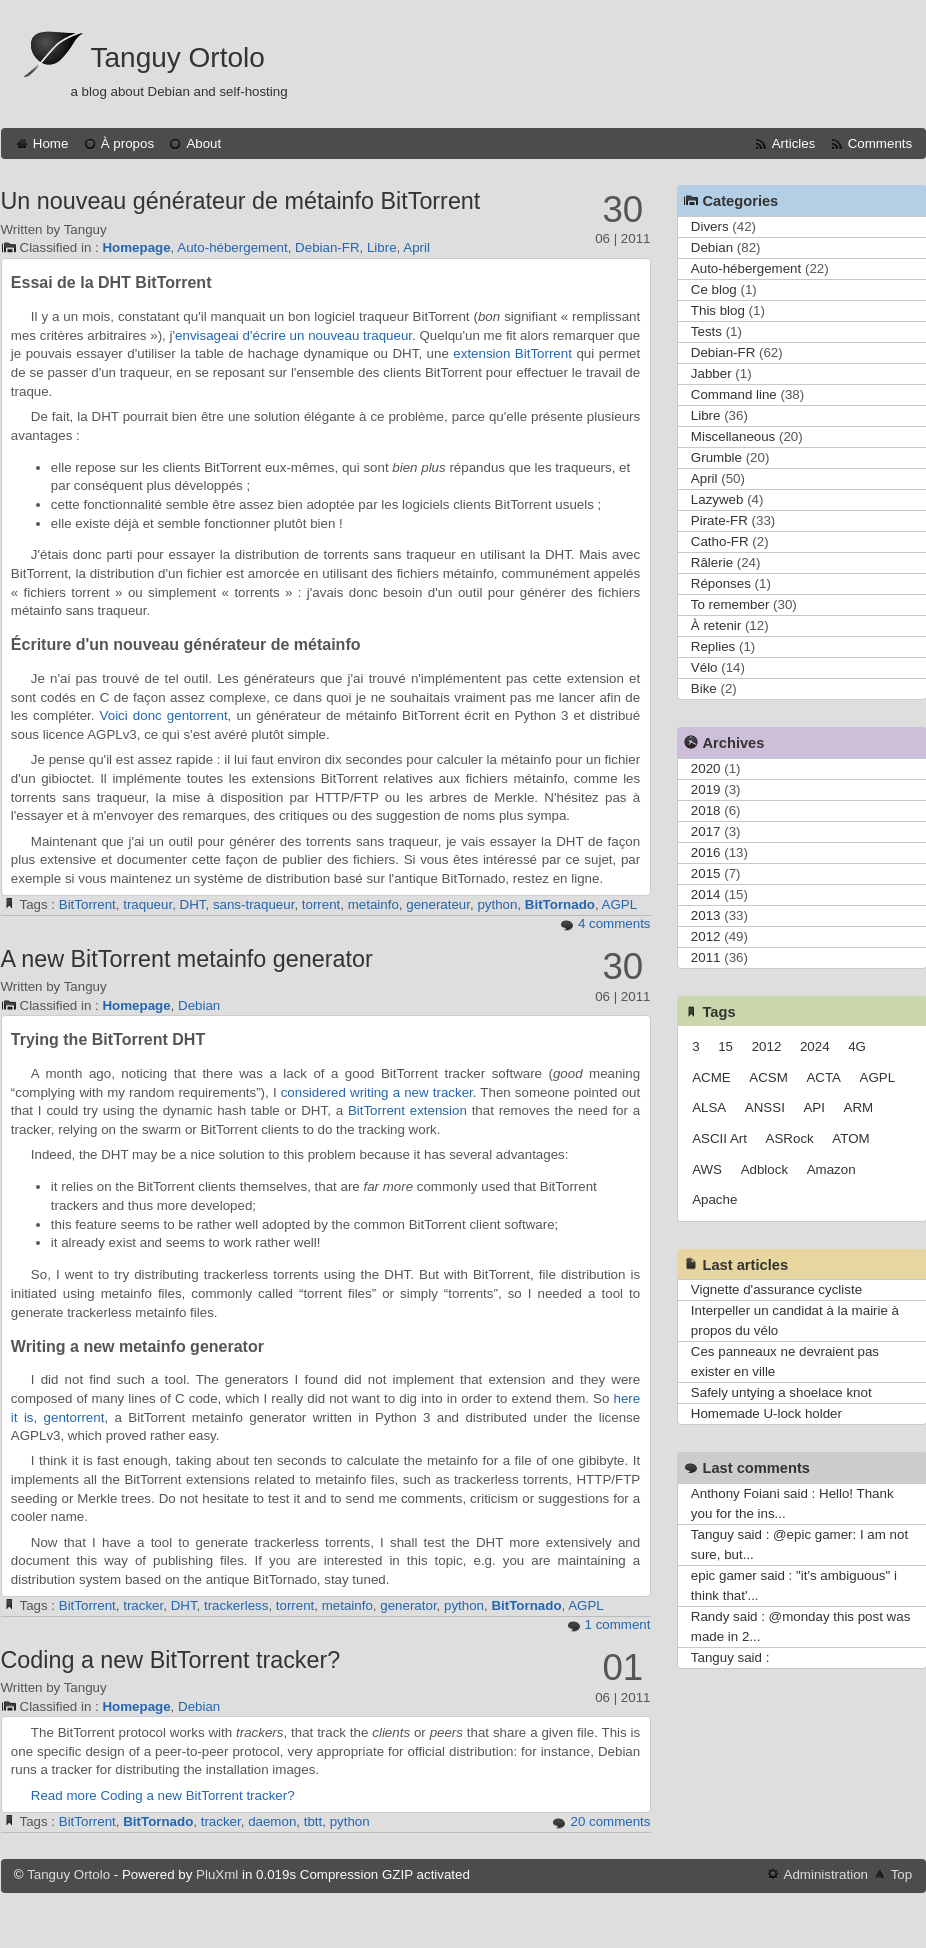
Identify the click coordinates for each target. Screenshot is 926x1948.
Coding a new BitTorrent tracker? (171, 1660)
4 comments (614, 923)
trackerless (236, 1605)
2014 (706, 894)
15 (725, 1046)
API (813, 1107)
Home (51, 143)
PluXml (217, 1874)
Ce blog (714, 289)
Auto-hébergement (232, 247)
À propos (127, 143)
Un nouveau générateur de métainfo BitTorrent (241, 201)
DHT (193, 904)
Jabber (711, 373)
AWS (707, 1169)
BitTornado (560, 904)
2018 (706, 810)
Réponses (721, 583)
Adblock (764, 1169)
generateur (438, 904)
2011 (706, 957)
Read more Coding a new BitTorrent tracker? (163, 1795)
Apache (714, 1199)
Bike (704, 688)
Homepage (136, 247)
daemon (272, 1821)
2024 (815, 1046)
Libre (382, 247)
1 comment (618, 1624)
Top (902, 1874)
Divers (710, 226)
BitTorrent (87, 904)
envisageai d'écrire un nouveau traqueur (293, 335)
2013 (706, 915)
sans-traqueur (254, 904)
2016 (706, 852)
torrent (321, 904)
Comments (880, 143)
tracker (143, 1605)
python (497, 904)
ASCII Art (719, 1138)
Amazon (831, 1169)
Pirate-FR (719, 520)
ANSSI (765, 1107)
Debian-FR (327, 247)
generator (408, 1605)
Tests (706, 331)
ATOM (850, 1138)
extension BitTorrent (512, 353)
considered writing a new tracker (377, 1092)
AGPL (620, 904)
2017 (706, 831)
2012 (706, 936)
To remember (730, 604)
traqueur (147, 904)
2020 (706, 768)
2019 (706, 789)
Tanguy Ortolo (178, 57)
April (416, 247)
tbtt (313, 1821)
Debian (199, 1005)
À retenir (716, 625)
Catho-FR (720, 541)
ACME (711, 1077)
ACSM (768, 1077)
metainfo (373, 904)
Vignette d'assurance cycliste (776, 1289)
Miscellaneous (733, 436)
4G (857, 1046)
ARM (859, 1107)
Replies (713, 646)
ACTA (823, 1077)
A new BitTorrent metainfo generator (187, 959)
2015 (706, 873)
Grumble (716, 457)
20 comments (610, 1821)
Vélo (704, 667)
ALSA (709, 1107)
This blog (718, 310)
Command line (734, 394)
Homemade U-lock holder (766, 1413)
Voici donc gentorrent (164, 715)
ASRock (790, 1138)
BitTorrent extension (407, 1110)
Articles (794, 143)
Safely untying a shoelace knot (781, 1392)
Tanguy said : (730, 1657)
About (203, 143)
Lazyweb (717, 499)
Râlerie (712, 562)
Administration (826, 1874)
